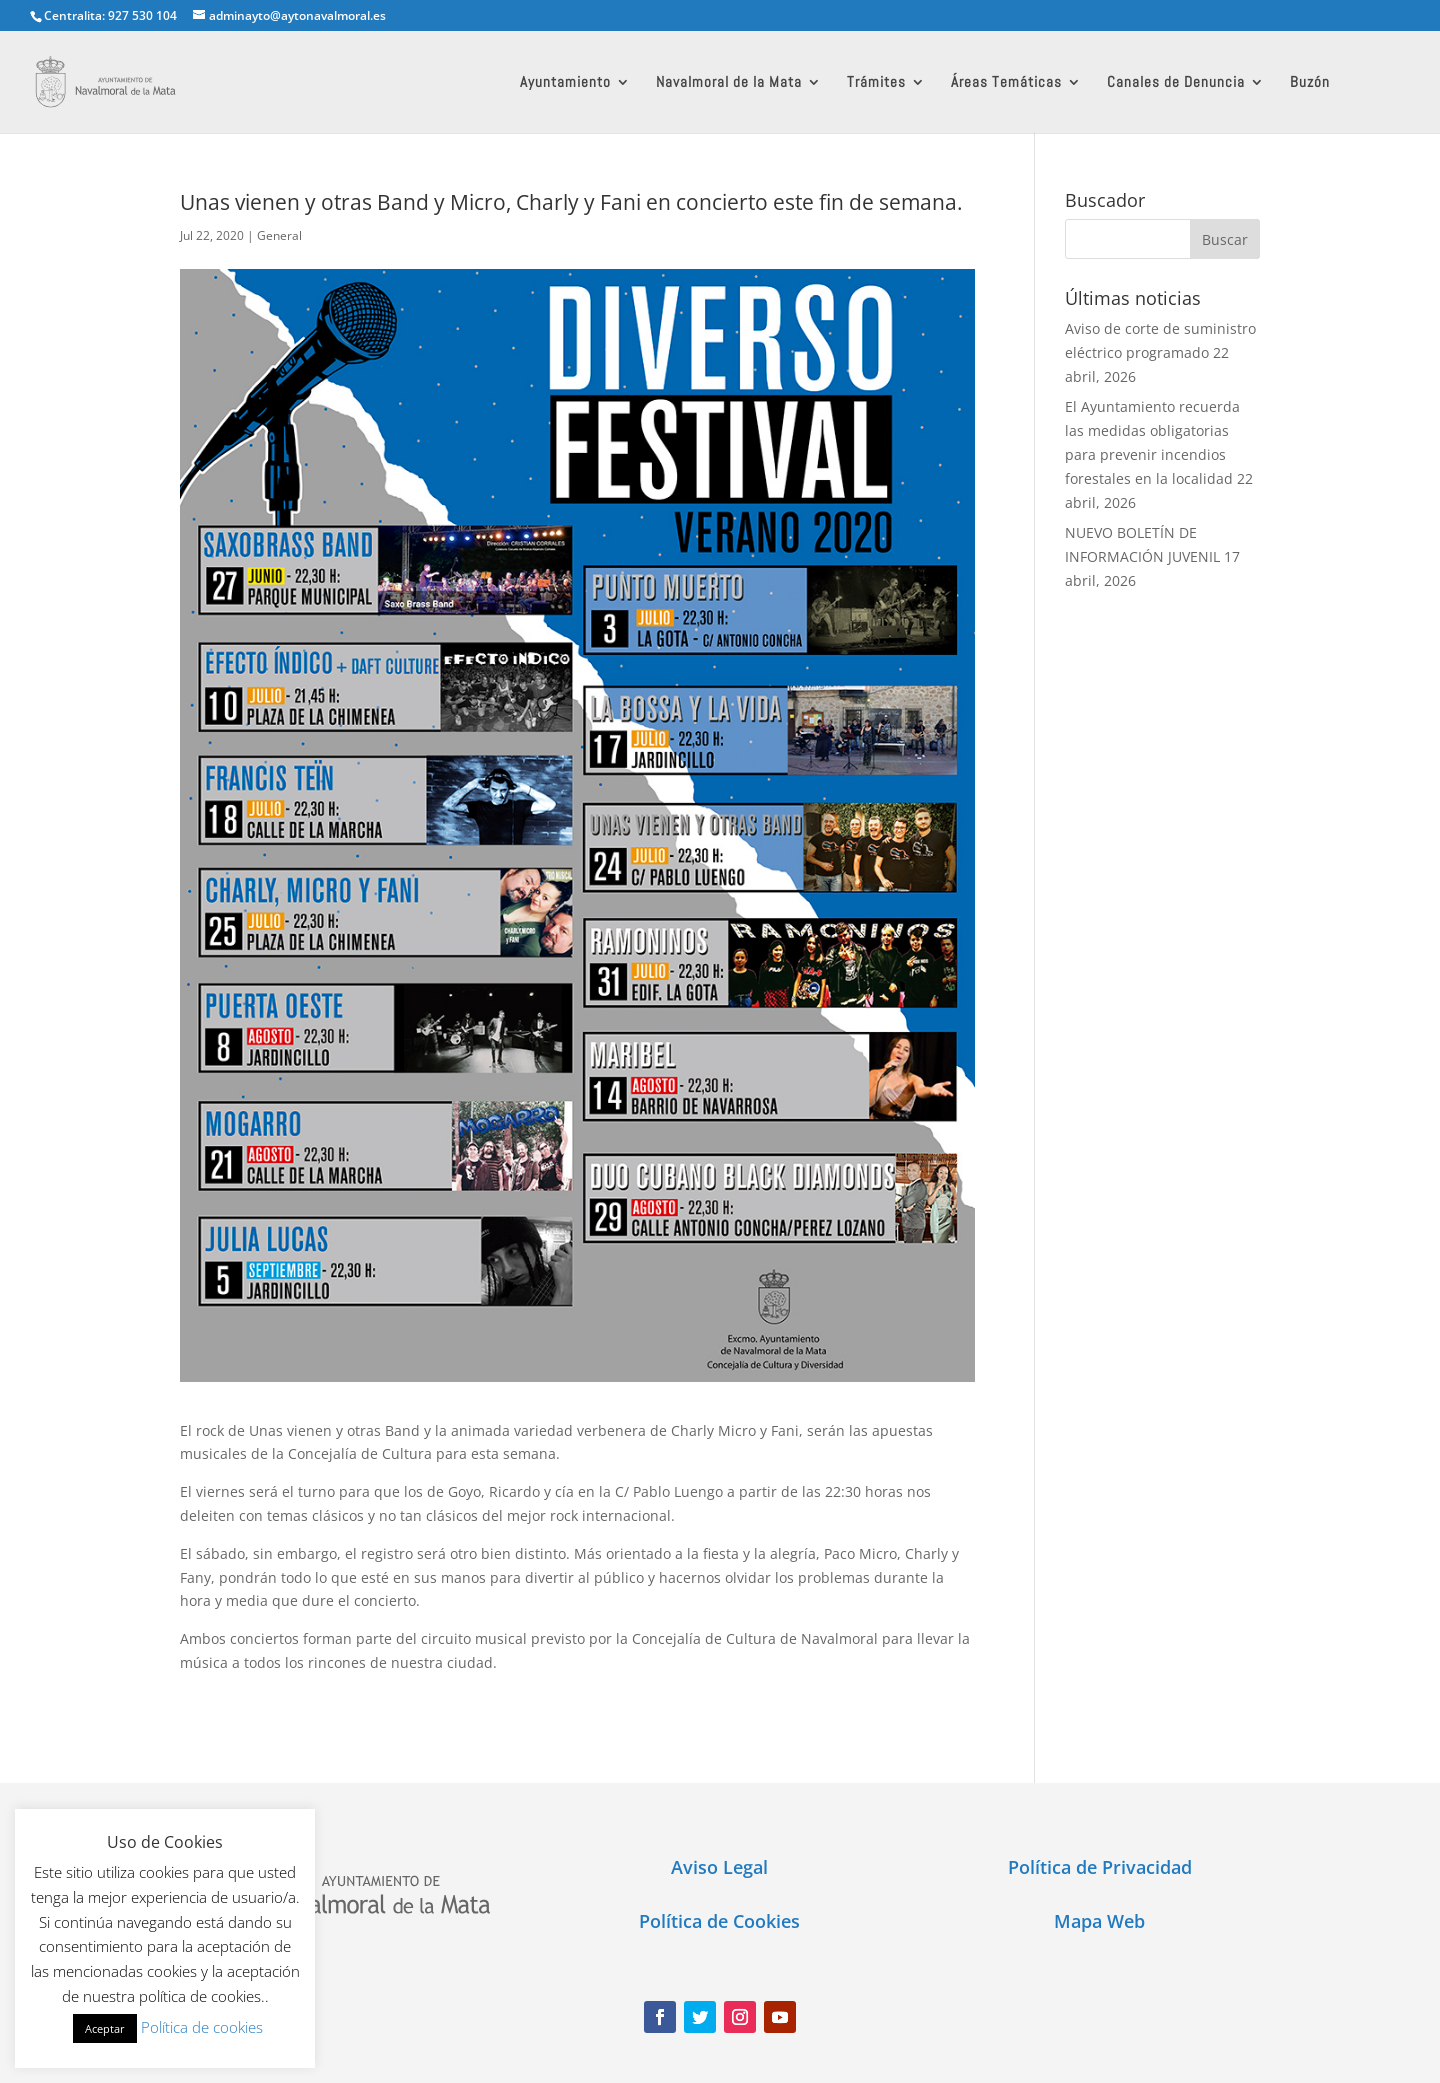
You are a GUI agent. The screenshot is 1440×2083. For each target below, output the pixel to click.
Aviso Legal (719, 1867)
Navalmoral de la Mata (729, 83)
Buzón (1310, 83)
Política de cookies (202, 2027)
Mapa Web (1099, 1921)
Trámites (876, 83)
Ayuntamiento (565, 83)
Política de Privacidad (1100, 1867)
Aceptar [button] (105, 2028)
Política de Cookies (719, 1921)
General (279, 235)
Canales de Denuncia (1176, 83)
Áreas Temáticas (1006, 83)
